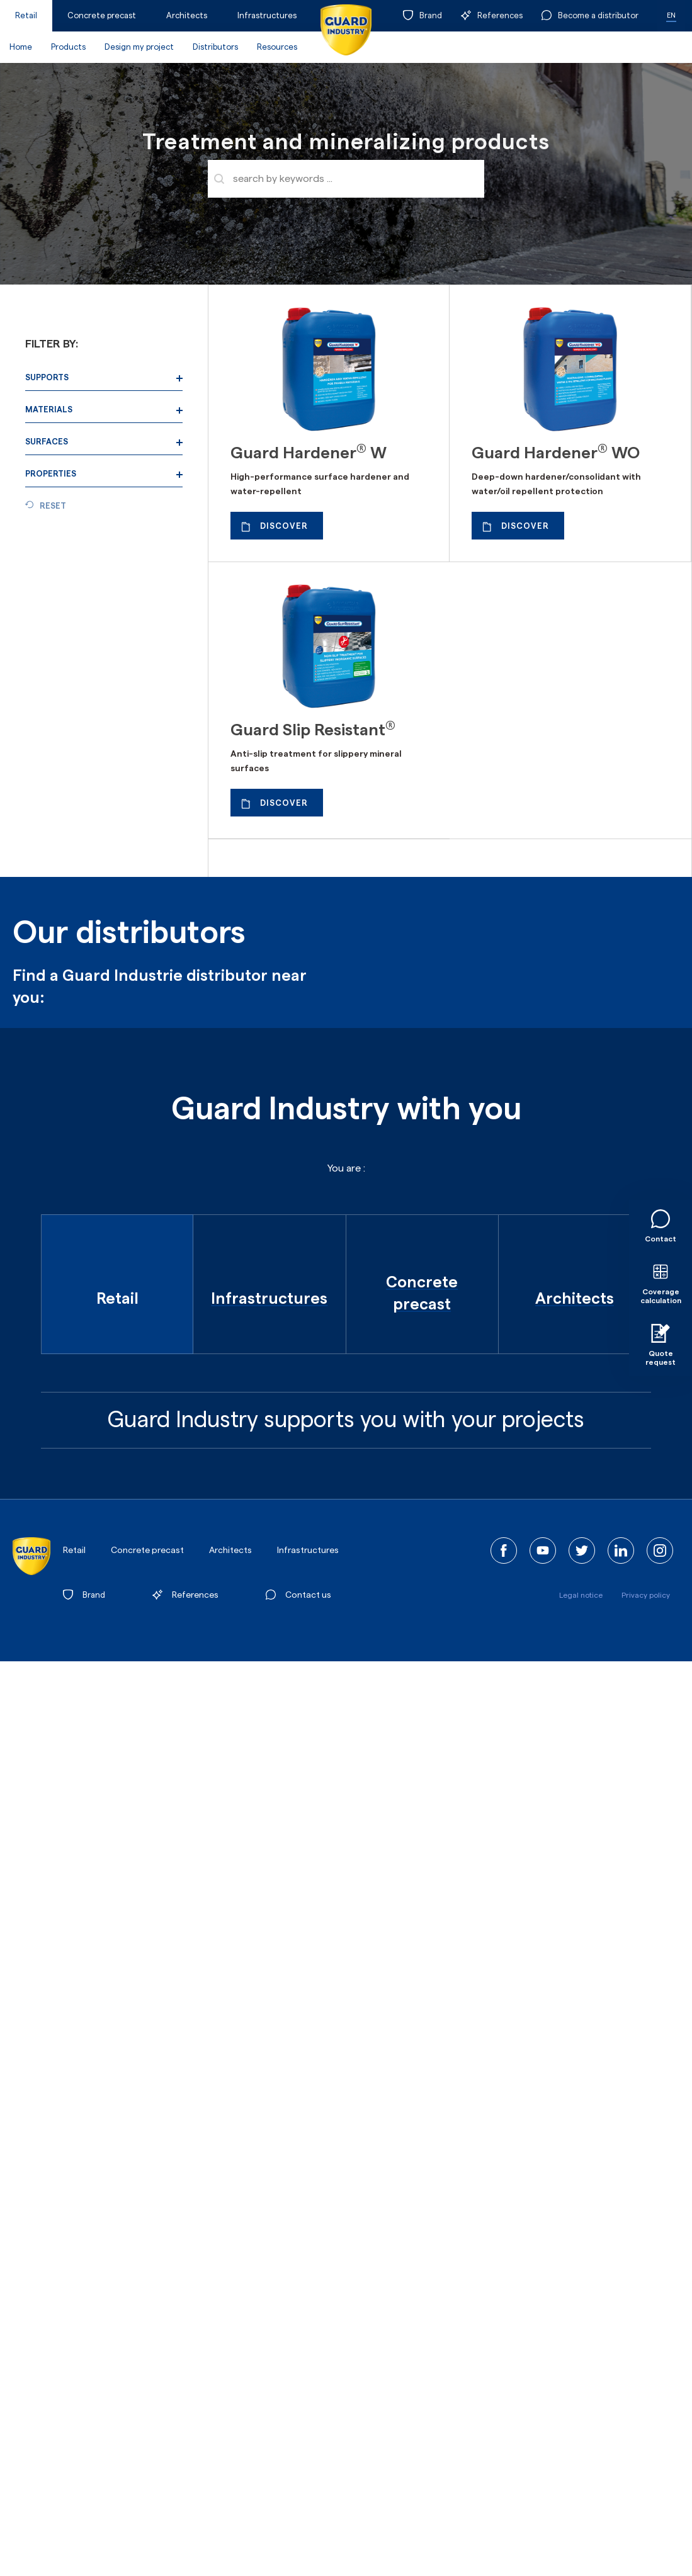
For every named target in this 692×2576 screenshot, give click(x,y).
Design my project (139, 47)
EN (671, 15)
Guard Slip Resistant (312, 729)
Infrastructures (267, 15)
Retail (26, 15)
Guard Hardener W (308, 452)
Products (68, 47)
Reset (53, 506)
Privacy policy (645, 1595)
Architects (186, 15)
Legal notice (581, 1595)
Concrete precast (101, 15)
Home (20, 47)
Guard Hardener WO (556, 452)
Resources (277, 47)
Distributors (215, 47)
